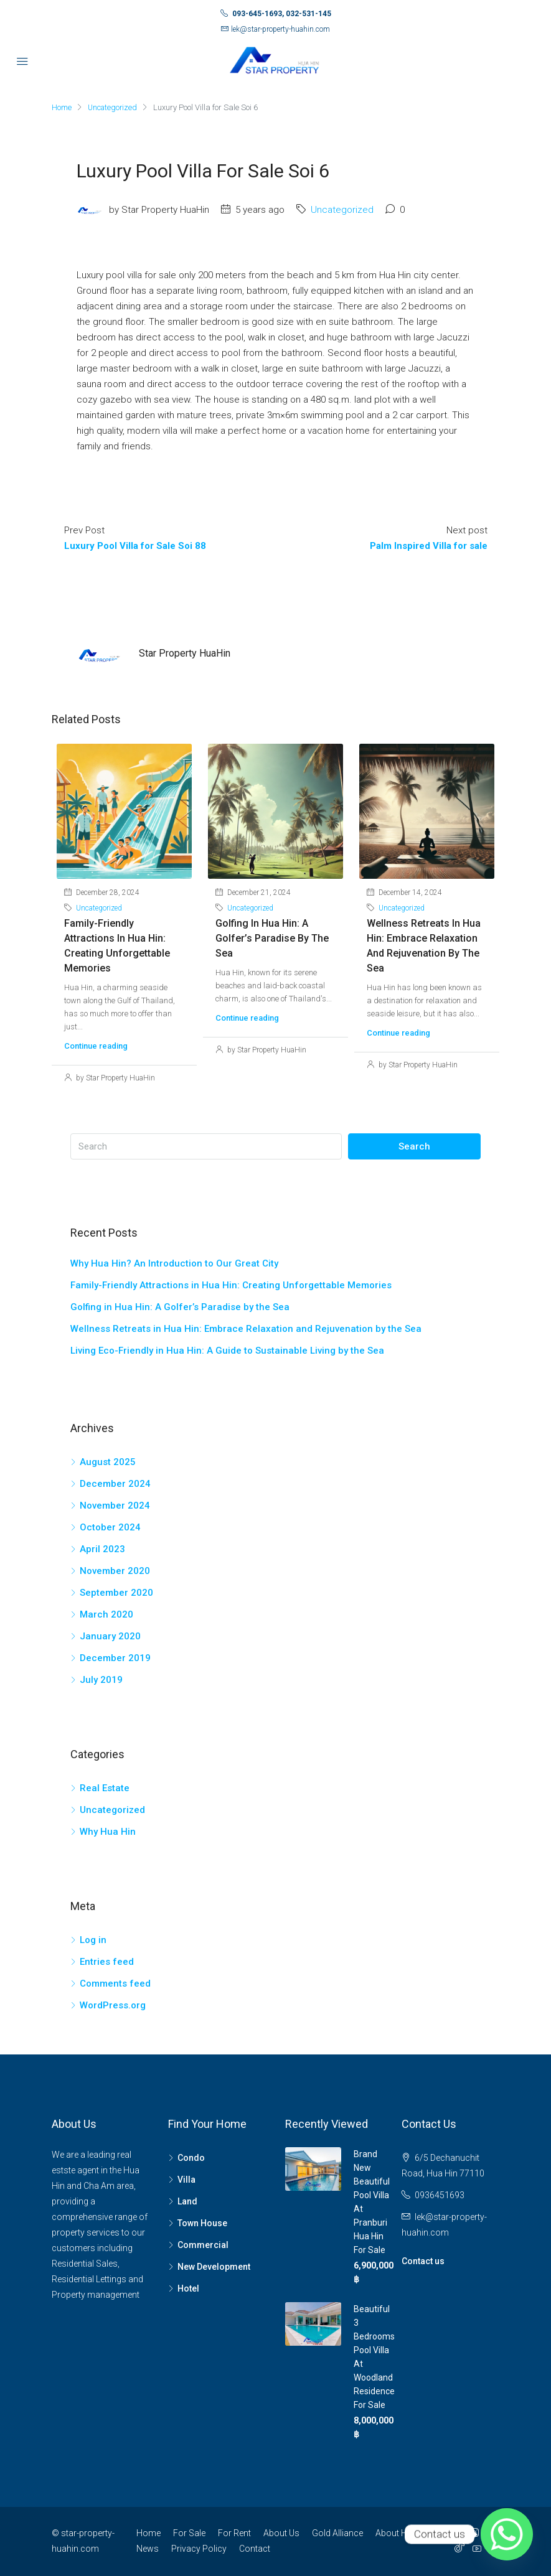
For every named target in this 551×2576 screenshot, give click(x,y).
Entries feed (107, 1961)
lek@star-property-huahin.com (280, 29)
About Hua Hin (403, 2533)
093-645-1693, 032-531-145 (281, 13)
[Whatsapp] (507, 2534)
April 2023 (102, 1549)
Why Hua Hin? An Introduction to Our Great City (174, 1263)
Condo (191, 2158)
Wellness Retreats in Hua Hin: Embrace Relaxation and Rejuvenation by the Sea (245, 1328)
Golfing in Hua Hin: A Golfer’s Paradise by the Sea (272, 938)
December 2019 (115, 1658)
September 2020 (116, 1592)
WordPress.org (113, 2005)
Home (148, 2533)
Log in (93, 1940)
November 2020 (115, 1570)
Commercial (202, 2245)
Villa (186, 2180)
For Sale (189, 2533)
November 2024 (115, 1505)
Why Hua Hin (108, 1831)
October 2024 (110, 1527)
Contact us (423, 2261)
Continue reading (96, 1046)
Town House (202, 2223)
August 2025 (108, 1462)
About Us (281, 2533)
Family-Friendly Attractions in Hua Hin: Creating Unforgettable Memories (231, 1285)
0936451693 (439, 2195)
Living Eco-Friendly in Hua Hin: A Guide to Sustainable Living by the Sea (227, 1350)
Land (187, 2201)
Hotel (188, 2288)
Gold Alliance (337, 2533)
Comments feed (115, 1983)
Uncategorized (113, 107)
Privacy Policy (199, 2549)
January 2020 (110, 1636)
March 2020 (106, 1614)
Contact (254, 2549)
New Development (213, 2267)
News (147, 2549)
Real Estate (105, 1788)
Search (414, 1146)
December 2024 (115, 1483)
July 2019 (101, 1679)
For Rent (234, 2533)
